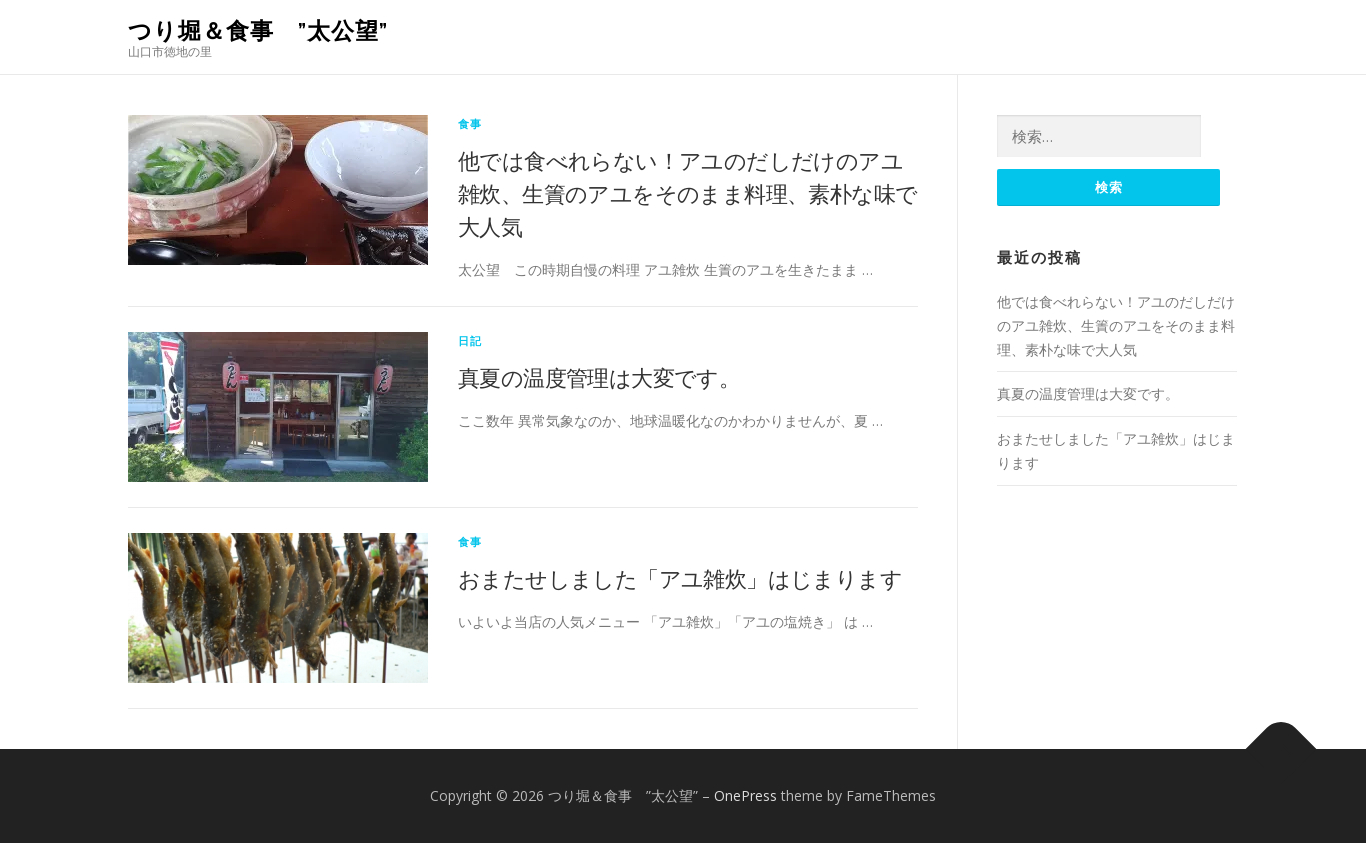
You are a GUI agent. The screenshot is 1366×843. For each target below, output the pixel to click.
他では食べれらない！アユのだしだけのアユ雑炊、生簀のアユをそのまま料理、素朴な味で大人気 (687, 193)
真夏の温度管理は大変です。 (599, 377)
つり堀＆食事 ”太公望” (258, 30)
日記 (470, 340)
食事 (470, 123)
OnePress (745, 795)
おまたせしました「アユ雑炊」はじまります (680, 578)
